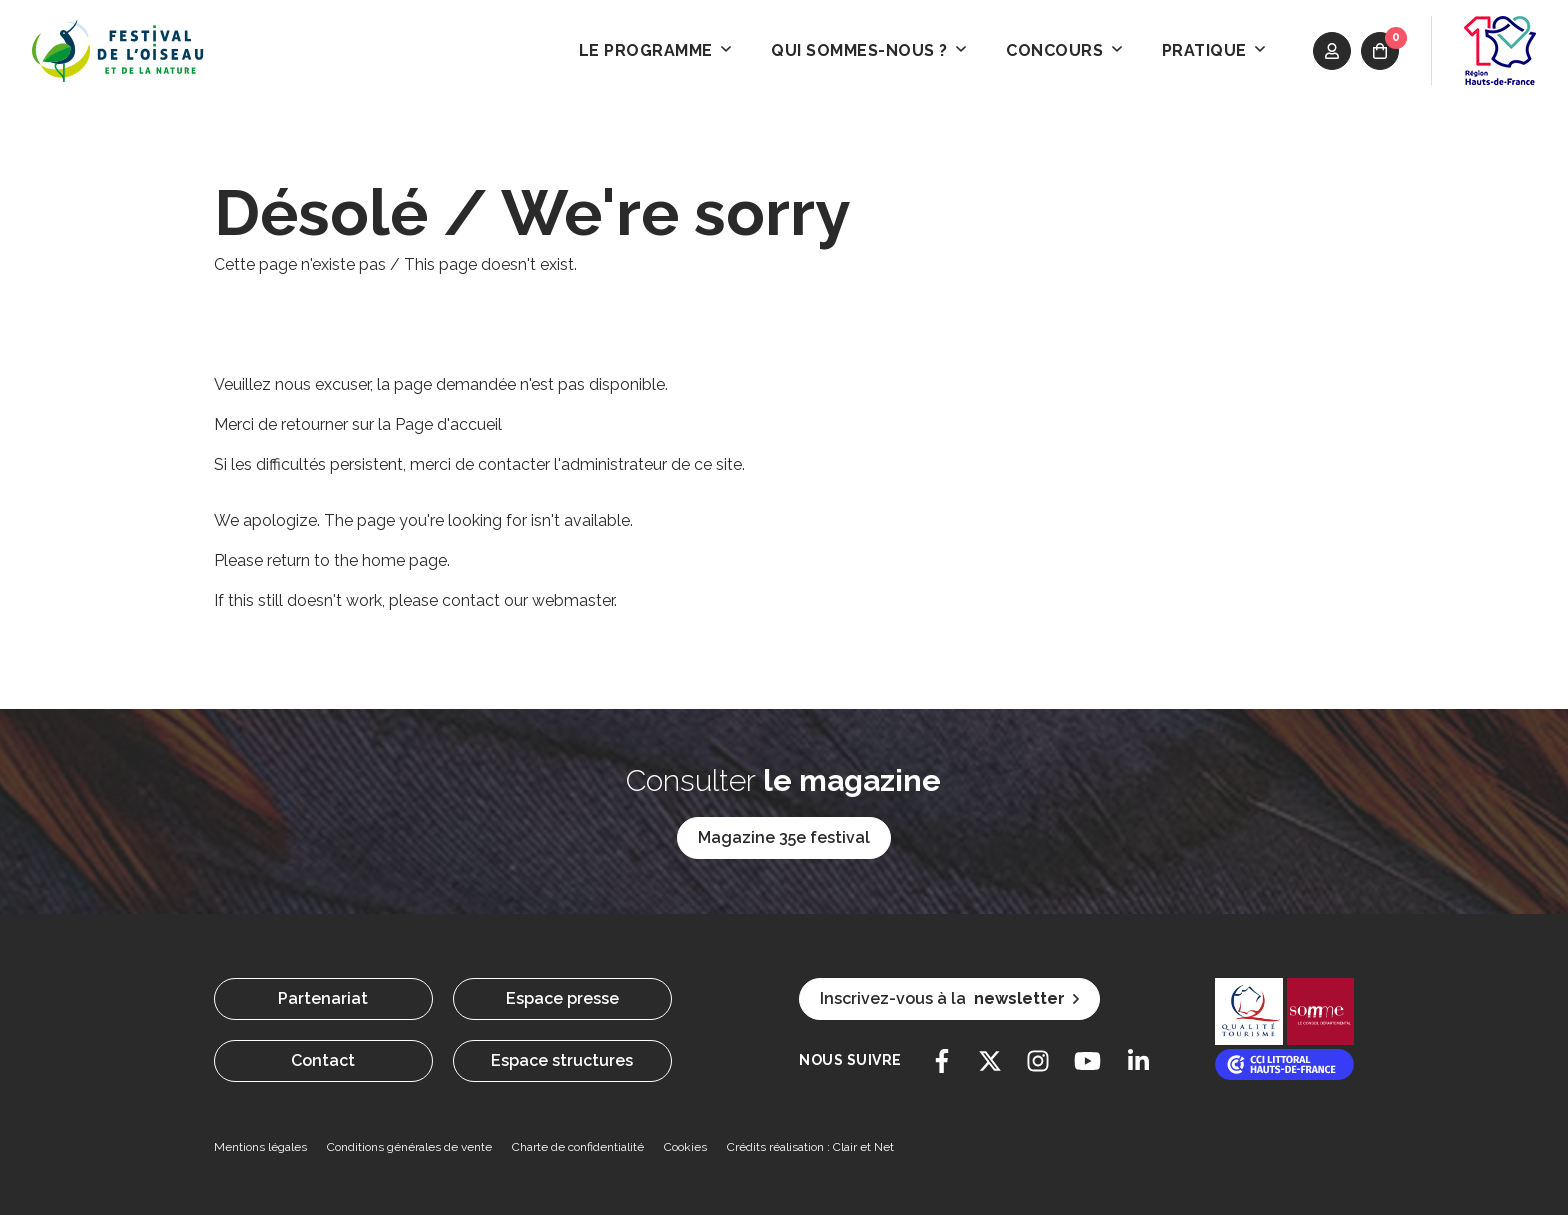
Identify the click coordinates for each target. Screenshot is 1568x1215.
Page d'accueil (448, 424)
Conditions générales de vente (409, 1147)
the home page (390, 560)
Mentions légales (260, 1147)
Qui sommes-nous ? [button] (868, 50)
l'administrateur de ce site (648, 464)
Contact (323, 1060)
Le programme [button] (655, 50)
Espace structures (562, 1060)
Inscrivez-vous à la (949, 999)
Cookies (685, 1147)
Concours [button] (1064, 50)
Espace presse (562, 998)
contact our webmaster (528, 600)
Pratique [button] (1214, 50)
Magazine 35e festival (784, 837)
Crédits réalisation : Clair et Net (810, 1147)
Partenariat (323, 998)
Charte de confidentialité (578, 1147)
